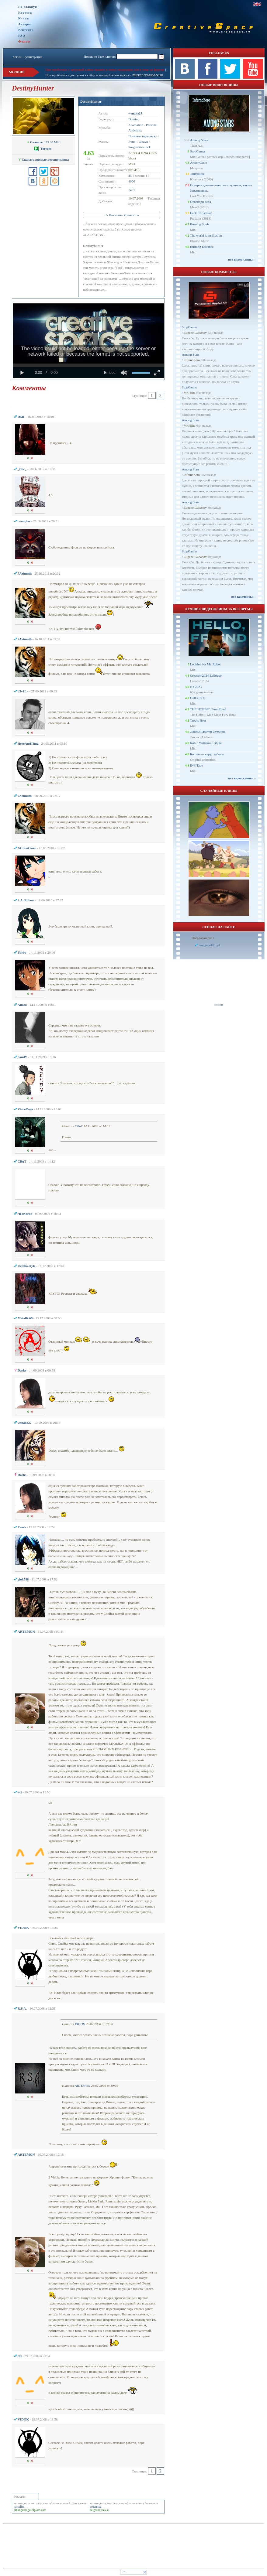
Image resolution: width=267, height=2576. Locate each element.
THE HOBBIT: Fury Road (208, 709)
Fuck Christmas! (201, 213)
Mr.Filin (189, 393)
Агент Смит (198, 162)
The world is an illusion (206, 235)
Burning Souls (199, 224)
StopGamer (197, 151)
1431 (131, 190)
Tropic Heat (198, 720)
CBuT (78, 1126)
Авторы (24, 24)
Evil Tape (196, 765)
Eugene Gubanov (195, 332)
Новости (25, 12)
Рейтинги (26, 30)
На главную (28, 7)
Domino (133, 119)
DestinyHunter (91, 101)
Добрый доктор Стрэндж (208, 731)
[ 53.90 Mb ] (43, 142)
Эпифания (197, 174)
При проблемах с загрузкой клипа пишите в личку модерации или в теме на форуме (105, 69)
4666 (131, 181)
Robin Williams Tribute (206, 743)
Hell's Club (197, 698)
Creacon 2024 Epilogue (206, 675)
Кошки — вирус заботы (207, 754)
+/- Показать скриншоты (121, 215)
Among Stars (199, 140)
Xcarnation (135, 125)
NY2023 (196, 686)
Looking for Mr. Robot (205, 664)
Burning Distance (201, 246)
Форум (24, 41)
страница (96, 2506)
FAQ (21, 35)
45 (130, 175)
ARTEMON (82, 2085)
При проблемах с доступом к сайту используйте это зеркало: (88, 75)
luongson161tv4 (209, 945)
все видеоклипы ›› (242, 259)
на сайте (19, 2506)
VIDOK (80, 2024)
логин (17, 57)
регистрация (33, 57)
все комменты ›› (243, 596)
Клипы (23, 18)
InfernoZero (192, 360)
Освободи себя (200, 201)
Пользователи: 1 (203, 938)
